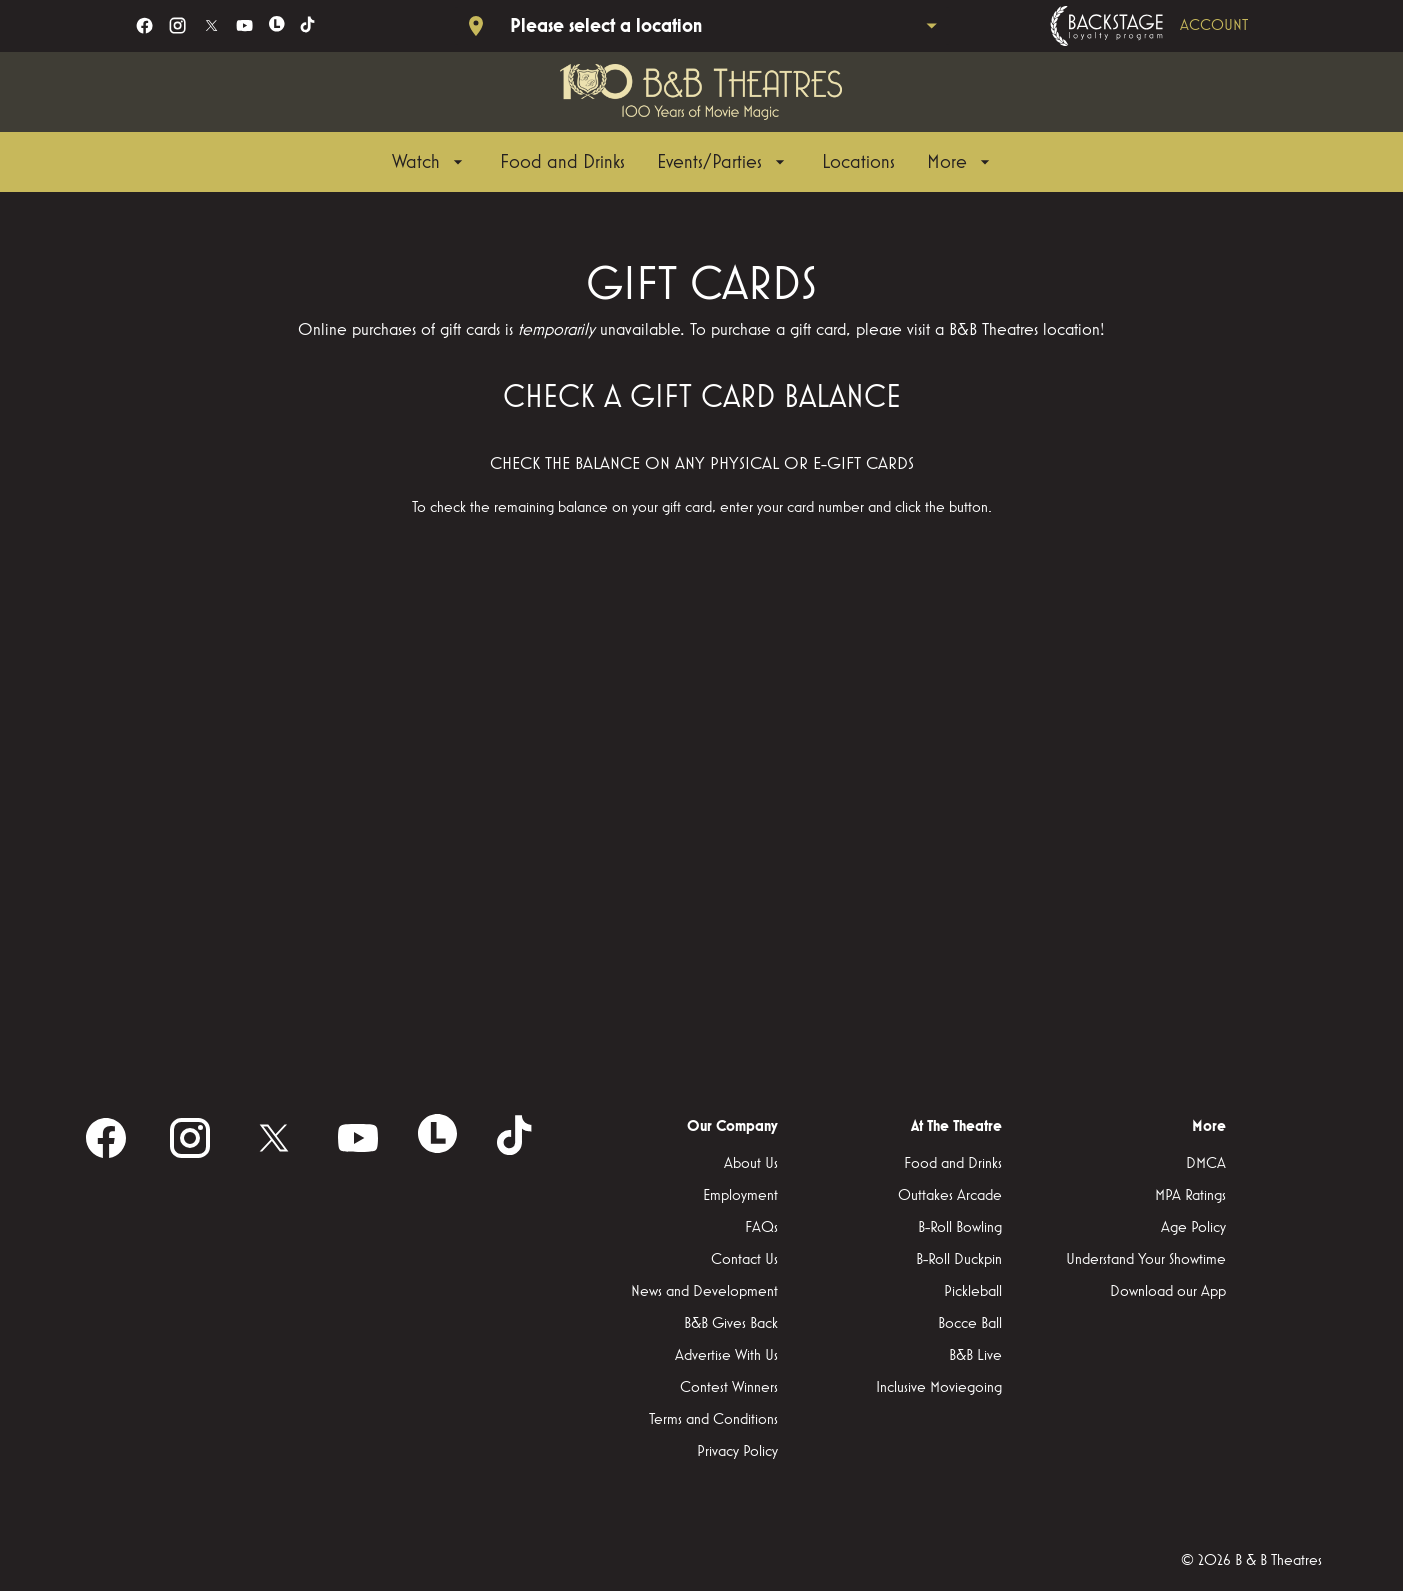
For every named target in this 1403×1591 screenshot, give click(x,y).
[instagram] (177, 25)
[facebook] (144, 25)
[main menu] (693, 162)
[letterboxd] (277, 24)
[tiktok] (308, 25)
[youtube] (244, 25)
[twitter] (211, 25)
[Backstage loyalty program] (1177, 26)
